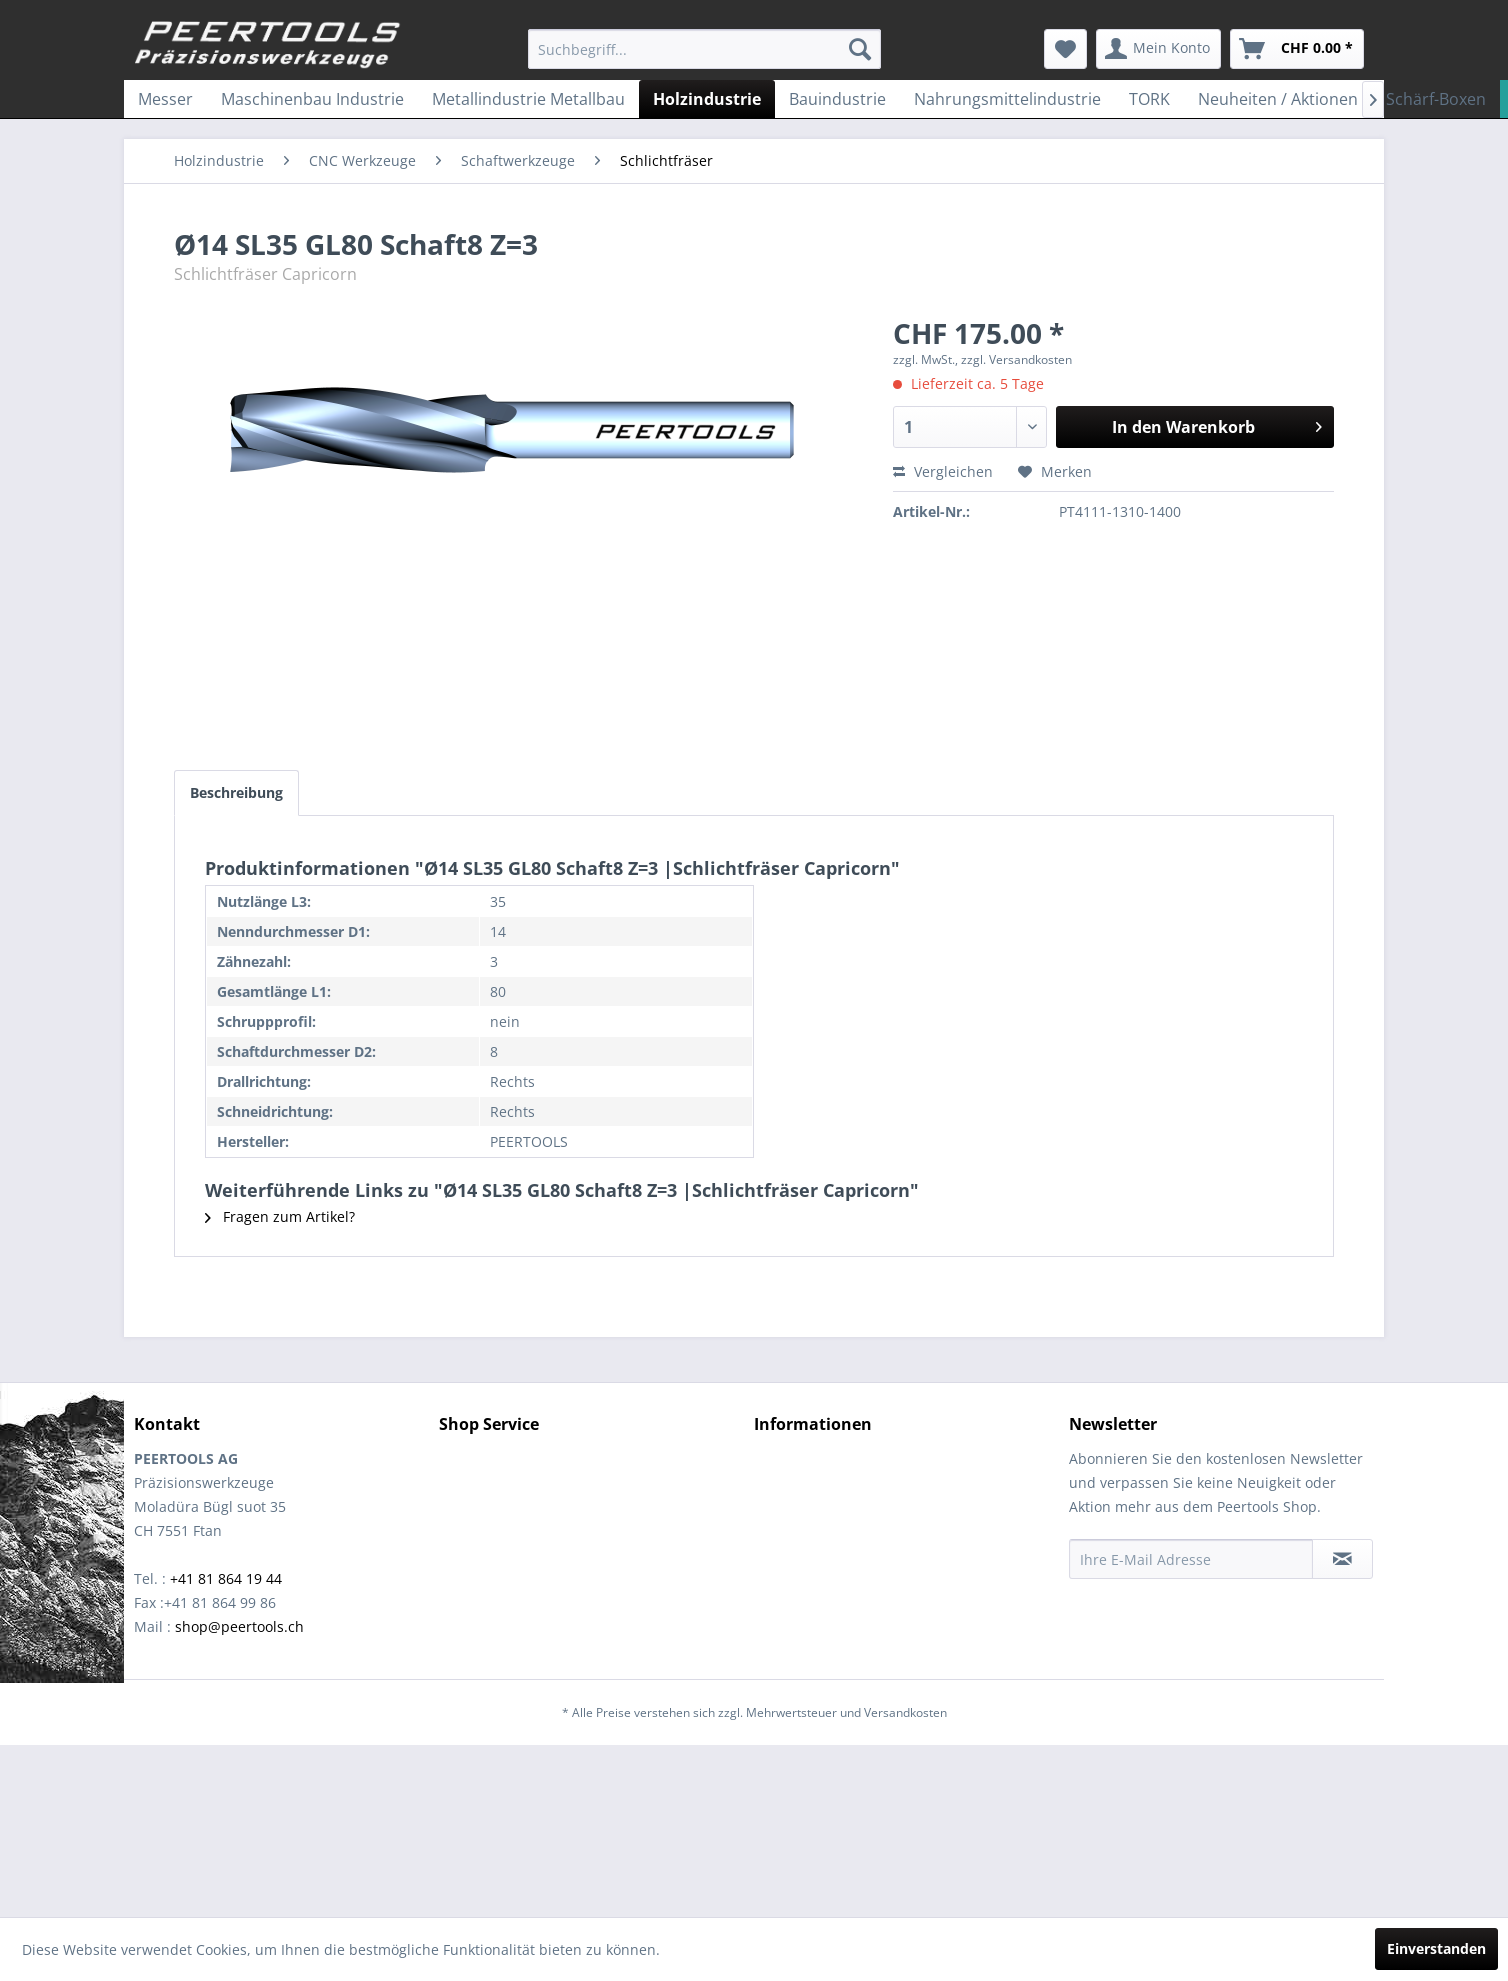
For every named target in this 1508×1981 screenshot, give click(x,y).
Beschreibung (236, 792)
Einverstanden (1436, 1948)
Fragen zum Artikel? (280, 1216)
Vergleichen (943, 471)
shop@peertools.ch (239, 1626)
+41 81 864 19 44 (226, 1578)
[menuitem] (704, 49)
